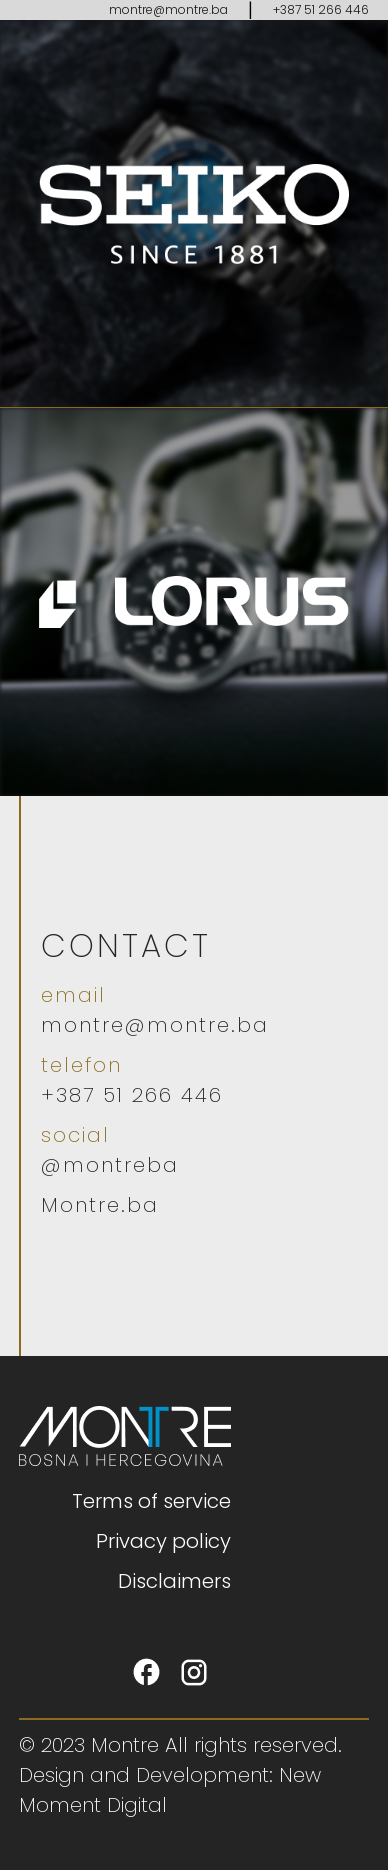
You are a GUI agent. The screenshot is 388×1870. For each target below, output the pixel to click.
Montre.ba (100, 1205)
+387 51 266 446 (321, 9)
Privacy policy (163, 1541)
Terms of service (151, 1501)
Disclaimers (174, 1581)
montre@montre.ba (168, 9)
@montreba (110, 1165)
